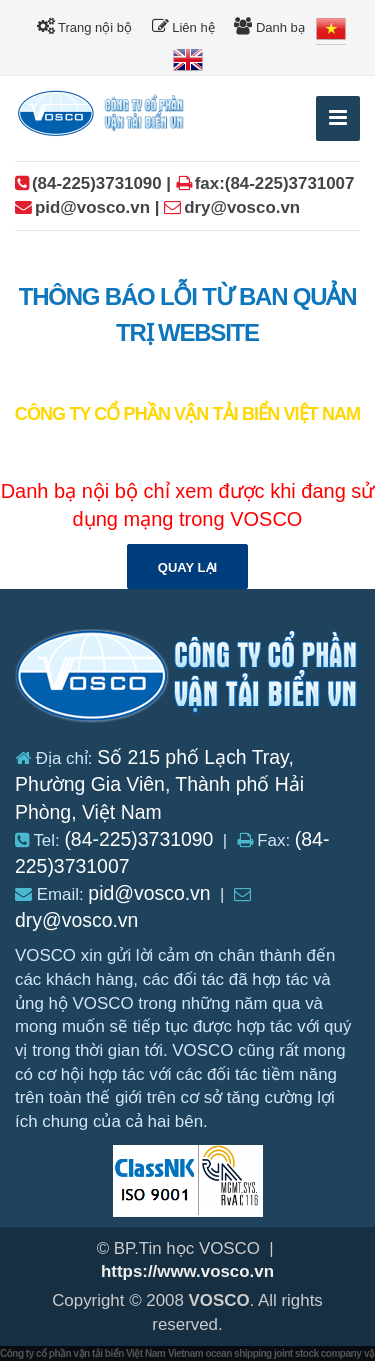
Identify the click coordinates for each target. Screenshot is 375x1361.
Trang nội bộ (84, 26)
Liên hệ (183, 26)
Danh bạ (269, 26)
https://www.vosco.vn (187, 1271)
